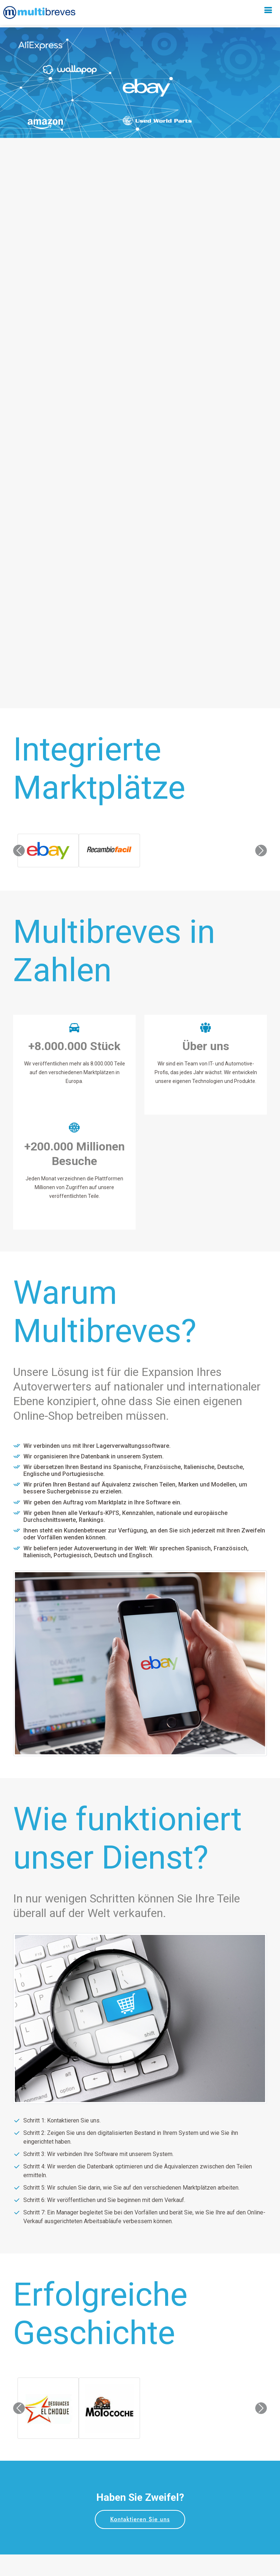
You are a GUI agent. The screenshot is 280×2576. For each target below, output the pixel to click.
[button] (19, 850)
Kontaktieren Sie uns (140, 2519)
